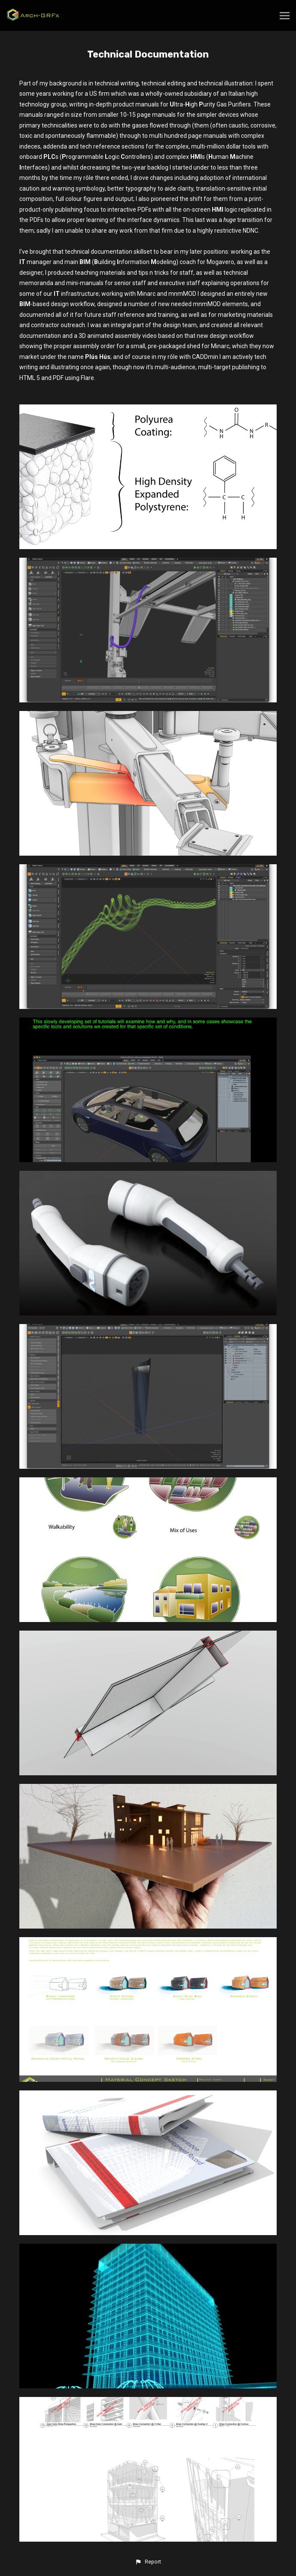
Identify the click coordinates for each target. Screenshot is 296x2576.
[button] (147, 2562)
